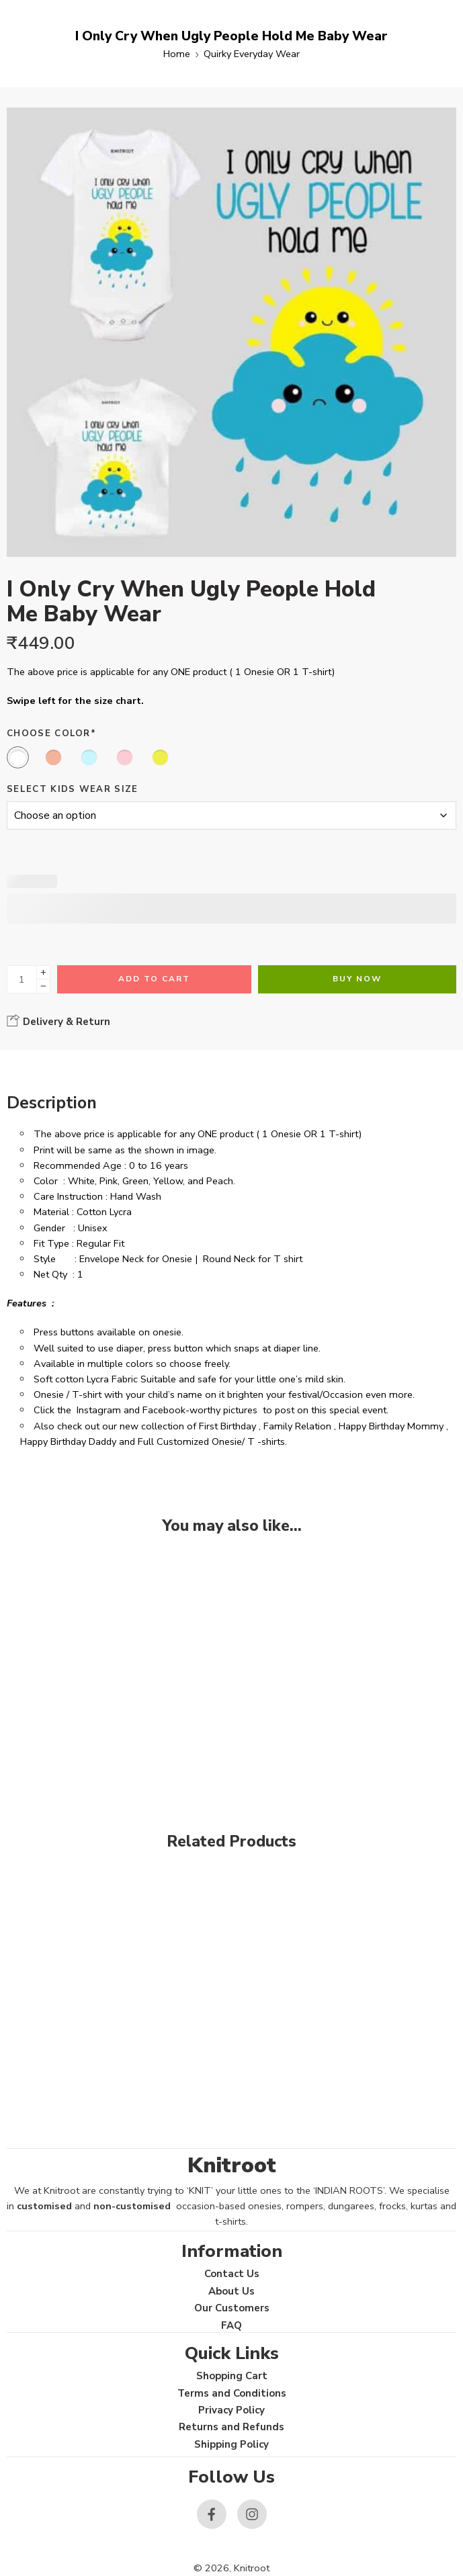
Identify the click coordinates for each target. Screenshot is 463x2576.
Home (176, 53)
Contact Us (231, 2273)
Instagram (99, 1410)
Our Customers (231, 2308)
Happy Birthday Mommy (391, 1426)
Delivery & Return (58, 1021)
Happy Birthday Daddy (68, 1441)
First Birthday (227, 1426)
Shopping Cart (231, 2376)
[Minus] (43, 986)
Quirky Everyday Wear (252, 53)
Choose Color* (51, 733)
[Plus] (43, 972)
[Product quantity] (22, 979)
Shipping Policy (231, 2444)
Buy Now (357, 978)
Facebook (163, 1410)
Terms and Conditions (231, 2393)
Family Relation (297, 1426)
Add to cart (154, 978)
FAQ (231, 2325)
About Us (231, 2291)
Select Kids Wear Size (72, 789)
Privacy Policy (231, 2410)
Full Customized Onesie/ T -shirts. (212, 1441)
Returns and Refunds (231, 2427)
